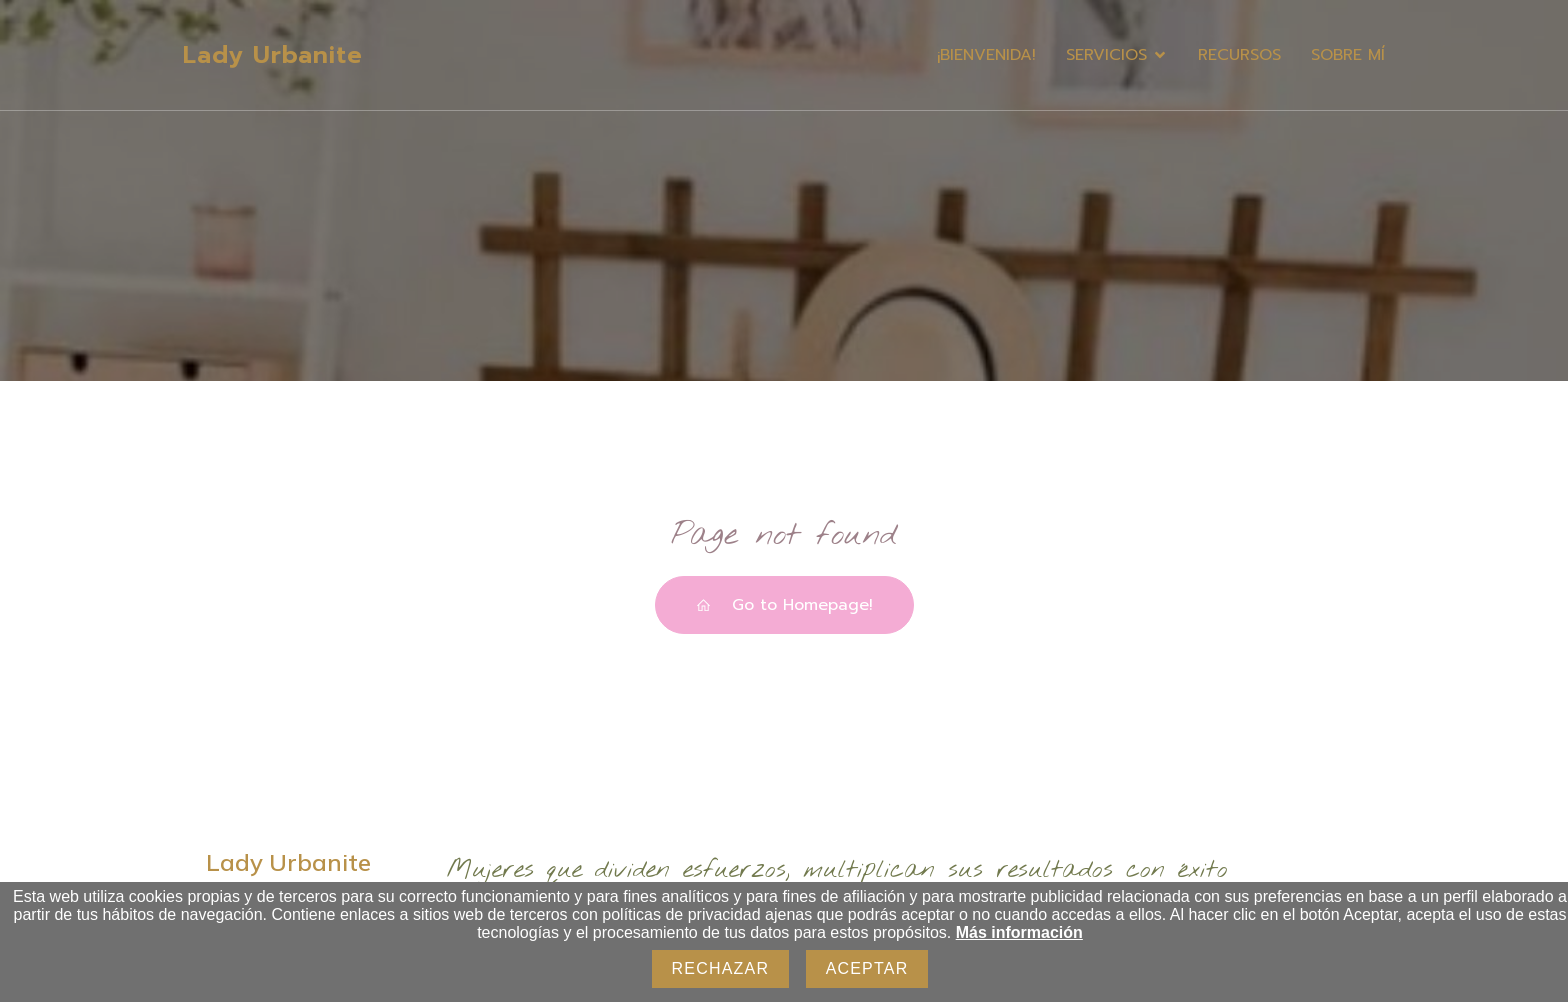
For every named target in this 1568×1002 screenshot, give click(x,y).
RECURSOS (1239, 55)
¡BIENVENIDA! (986, 55)
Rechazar (721, 968)
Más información (1019, 932)
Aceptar (867, 968)
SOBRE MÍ (1348, 55)
